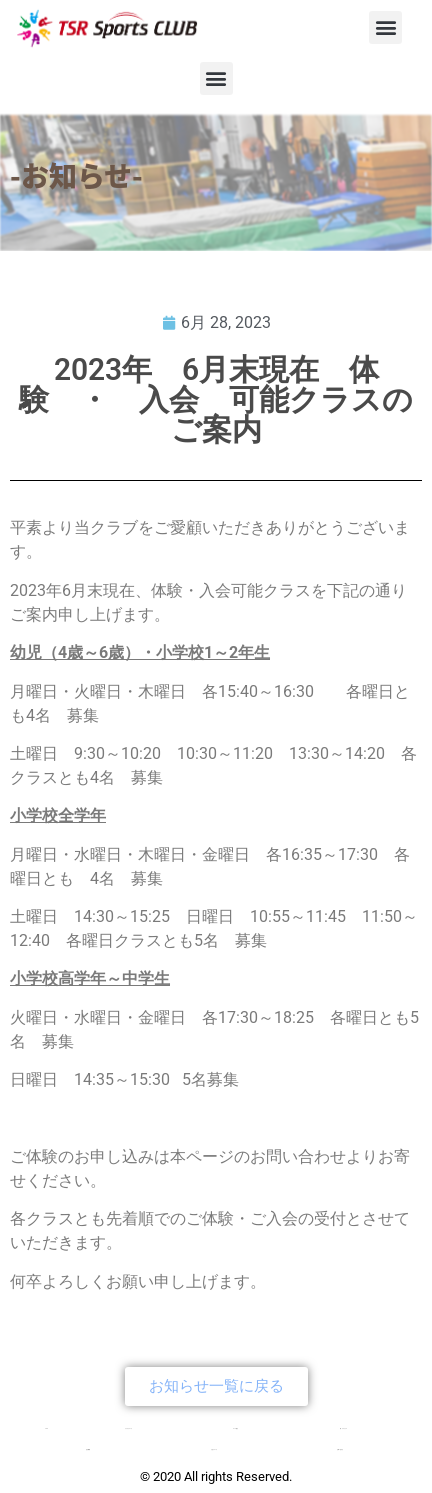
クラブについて (128, 1428)
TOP (46, 1428)
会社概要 (88, 1449)
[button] (385, 27)
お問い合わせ (340, 1449)
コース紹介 (235, 1428)
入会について (214, 1449)
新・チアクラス (343, 1428)
